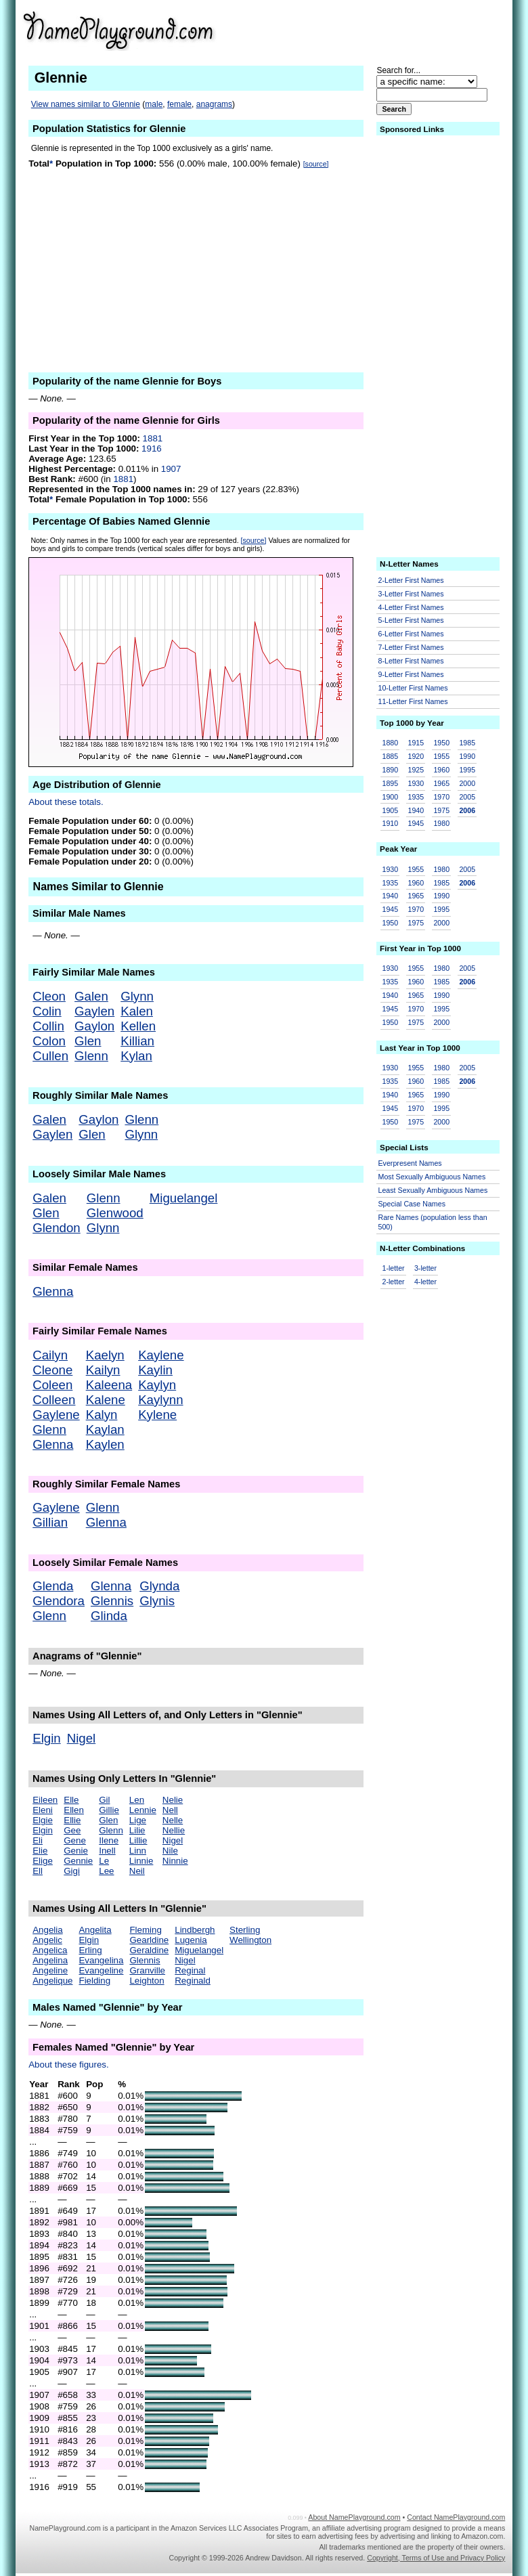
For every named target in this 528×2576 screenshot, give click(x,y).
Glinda (109, 1616)
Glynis (157, 1601)
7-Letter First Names (411, 647)
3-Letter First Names (411, 594)
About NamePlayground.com (354, 2517)
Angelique (52, 1980)
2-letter (393, 1282)
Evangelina (101, 1960)
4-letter (425, 1282)
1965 (441, 783)
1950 (441, 743)
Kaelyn (105, 1355)
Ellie (72, 1820)
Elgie (42, 1820)
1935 (416, 797)
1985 (467, 743)
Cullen (50, 1056)
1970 (441, 797)
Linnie (141, 1861)
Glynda (159, 1586)
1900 (390, 797)
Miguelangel (184, 1198)
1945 (416, 823)
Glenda (52, 1586)
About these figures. (68, 2064)
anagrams (214, 104)
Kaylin (155, 1370)
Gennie (78, 1861)
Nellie (173, 1830)
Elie (39, 1851)
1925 (416, 770)
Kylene (157, 1414)
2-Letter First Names (411, 580)
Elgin (46, 1738)
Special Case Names (412, 1204)
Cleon (49, 996)
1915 (416, 743)
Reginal (190, 1970)
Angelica (49, 1950)
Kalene (105, 1400)
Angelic (47, 1940)
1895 (390, 783)
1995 (467, 770)
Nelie (172, 1800)
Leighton (146, 1980)
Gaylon (94, 1026)
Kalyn (102, 1414)
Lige (137, 1820)
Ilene (108, 1840)
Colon (49, 1041)
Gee (72, 1830)
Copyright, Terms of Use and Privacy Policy (436, 2558)
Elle (71, 1800)
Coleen (52, 1385)
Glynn (137, 996)
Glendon (56, 1228)
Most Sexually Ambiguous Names (432, 1177)
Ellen (74, 1810)
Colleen (53, 1400)
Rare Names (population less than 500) (432, 1222)
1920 (416, 756)
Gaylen (94, 1011)
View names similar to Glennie (85, 104)
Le (104, 1861)
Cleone (52, 1370)
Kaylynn (160, 1400)
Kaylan (105, 1429)
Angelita (95, 1930)
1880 (390, 743)
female (179, 104)
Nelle (172, 1820)
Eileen (45, 1800)
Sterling (244, 1930)
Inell (107, 1851)
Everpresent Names (410, 1163)
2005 (467, 797)
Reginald (193, 1980)
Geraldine (149, 1950)
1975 (441, 810)
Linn (137, 1851)
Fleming (145, 1930)
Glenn (91, 1056)
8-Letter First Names (411, 661)
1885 (390, 756)
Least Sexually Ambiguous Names (433, 1190)
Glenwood (115, 1213)
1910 (390, 823)
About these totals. (65, 802)
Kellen (138, 1026)
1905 (390, 810)
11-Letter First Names (413, 701)
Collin (48, 1026)
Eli (37, 1840)
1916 (151, 448)
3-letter (425, 1268)
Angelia (47, 1930)
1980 (441, 823)
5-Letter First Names (411, 620)
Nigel (81, 1738)
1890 (390, 770)
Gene (75, 1840)
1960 (441, 770)
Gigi (72, 1871)
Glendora (58, 1601)
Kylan (136, 1056)
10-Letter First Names (413, 688)
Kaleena (109, 1385)
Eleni (42, 1810)
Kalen (136, 1011)
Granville (147, 1970)
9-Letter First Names (411, 674)
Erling (90, 1950)
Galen (91, 996)
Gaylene (56, 1414)
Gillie (109, 1810)
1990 (467, 756)
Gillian (50, 1522)
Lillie (138, 1840)
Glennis (112, 1601)
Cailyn (50, 1355)
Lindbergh (195, 1930)
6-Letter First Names (411, 634)
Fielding (94, 1980)
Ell (37, 1871)
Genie (76, 1851)
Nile (170, 1851)
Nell (170, 1810)
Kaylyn (157, 1385)
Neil (137, 1871)
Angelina (50, 1960)
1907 (171, 469)
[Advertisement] (400, 29)
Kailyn (103, 1370)
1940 (416, 810)
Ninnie (175, 1861)
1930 (416, 783)
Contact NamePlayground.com (456, 2517)
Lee (106, 1871)
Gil (104, 1800)
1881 (153, 438)
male (153, 104)
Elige (42, 1861)
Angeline (50, 1970)
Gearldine (149, 1940)
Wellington (250, 1940)
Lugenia (190, 1940)
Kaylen (105, 1444)
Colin (47, 1011)
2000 (467, 783)
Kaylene (160, 1355)
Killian (137, 1041)
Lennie (142, 1810)
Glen (87, 1041)
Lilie (137, 1830)
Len (136, 1800)
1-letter (393, 1268)
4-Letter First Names (411, 607)
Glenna (52, 1291)
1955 (441, 756)
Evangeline (101, 1970)
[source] (316, 164)
